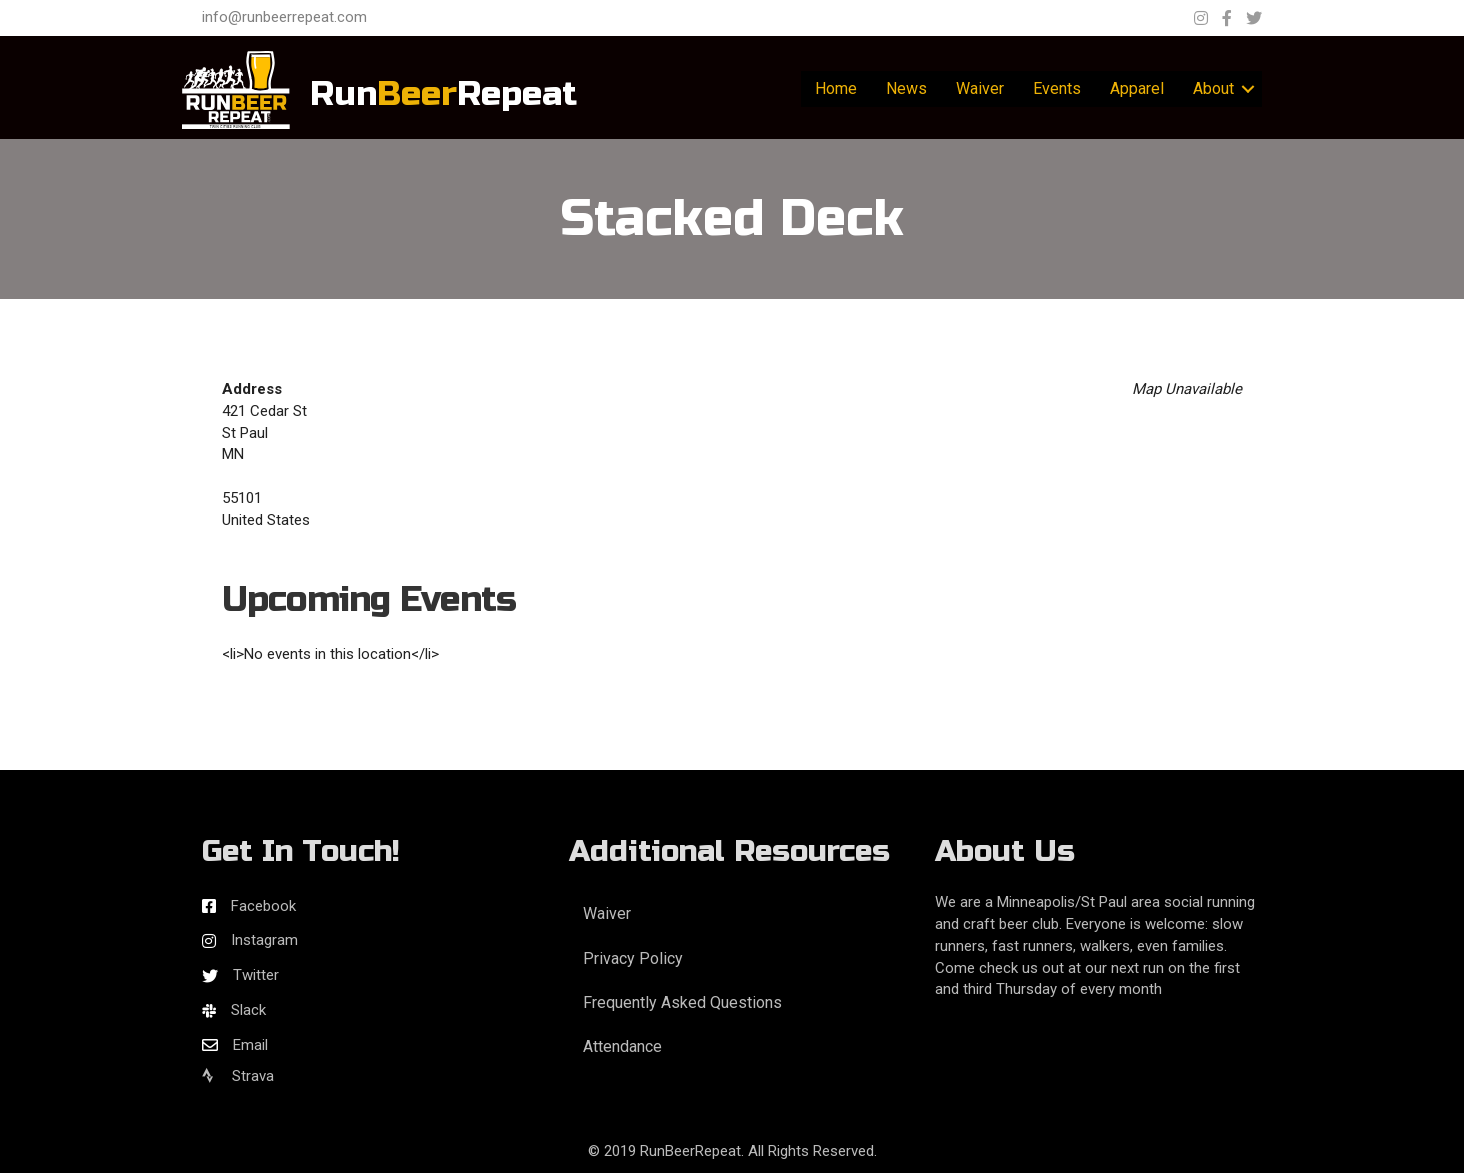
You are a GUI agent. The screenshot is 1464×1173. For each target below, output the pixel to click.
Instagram (264, 940)
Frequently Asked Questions (682, 1002)
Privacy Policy (633, 958)
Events (1057, 88)
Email (250, 1045)
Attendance (622, 1046)
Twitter (256, 975)
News (906, 88)
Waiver (980, 88)
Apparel (1137, 88)
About (1213, 88)
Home (836, 88)
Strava (238, 1076)
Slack (248, 1010)
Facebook (263, 906)
